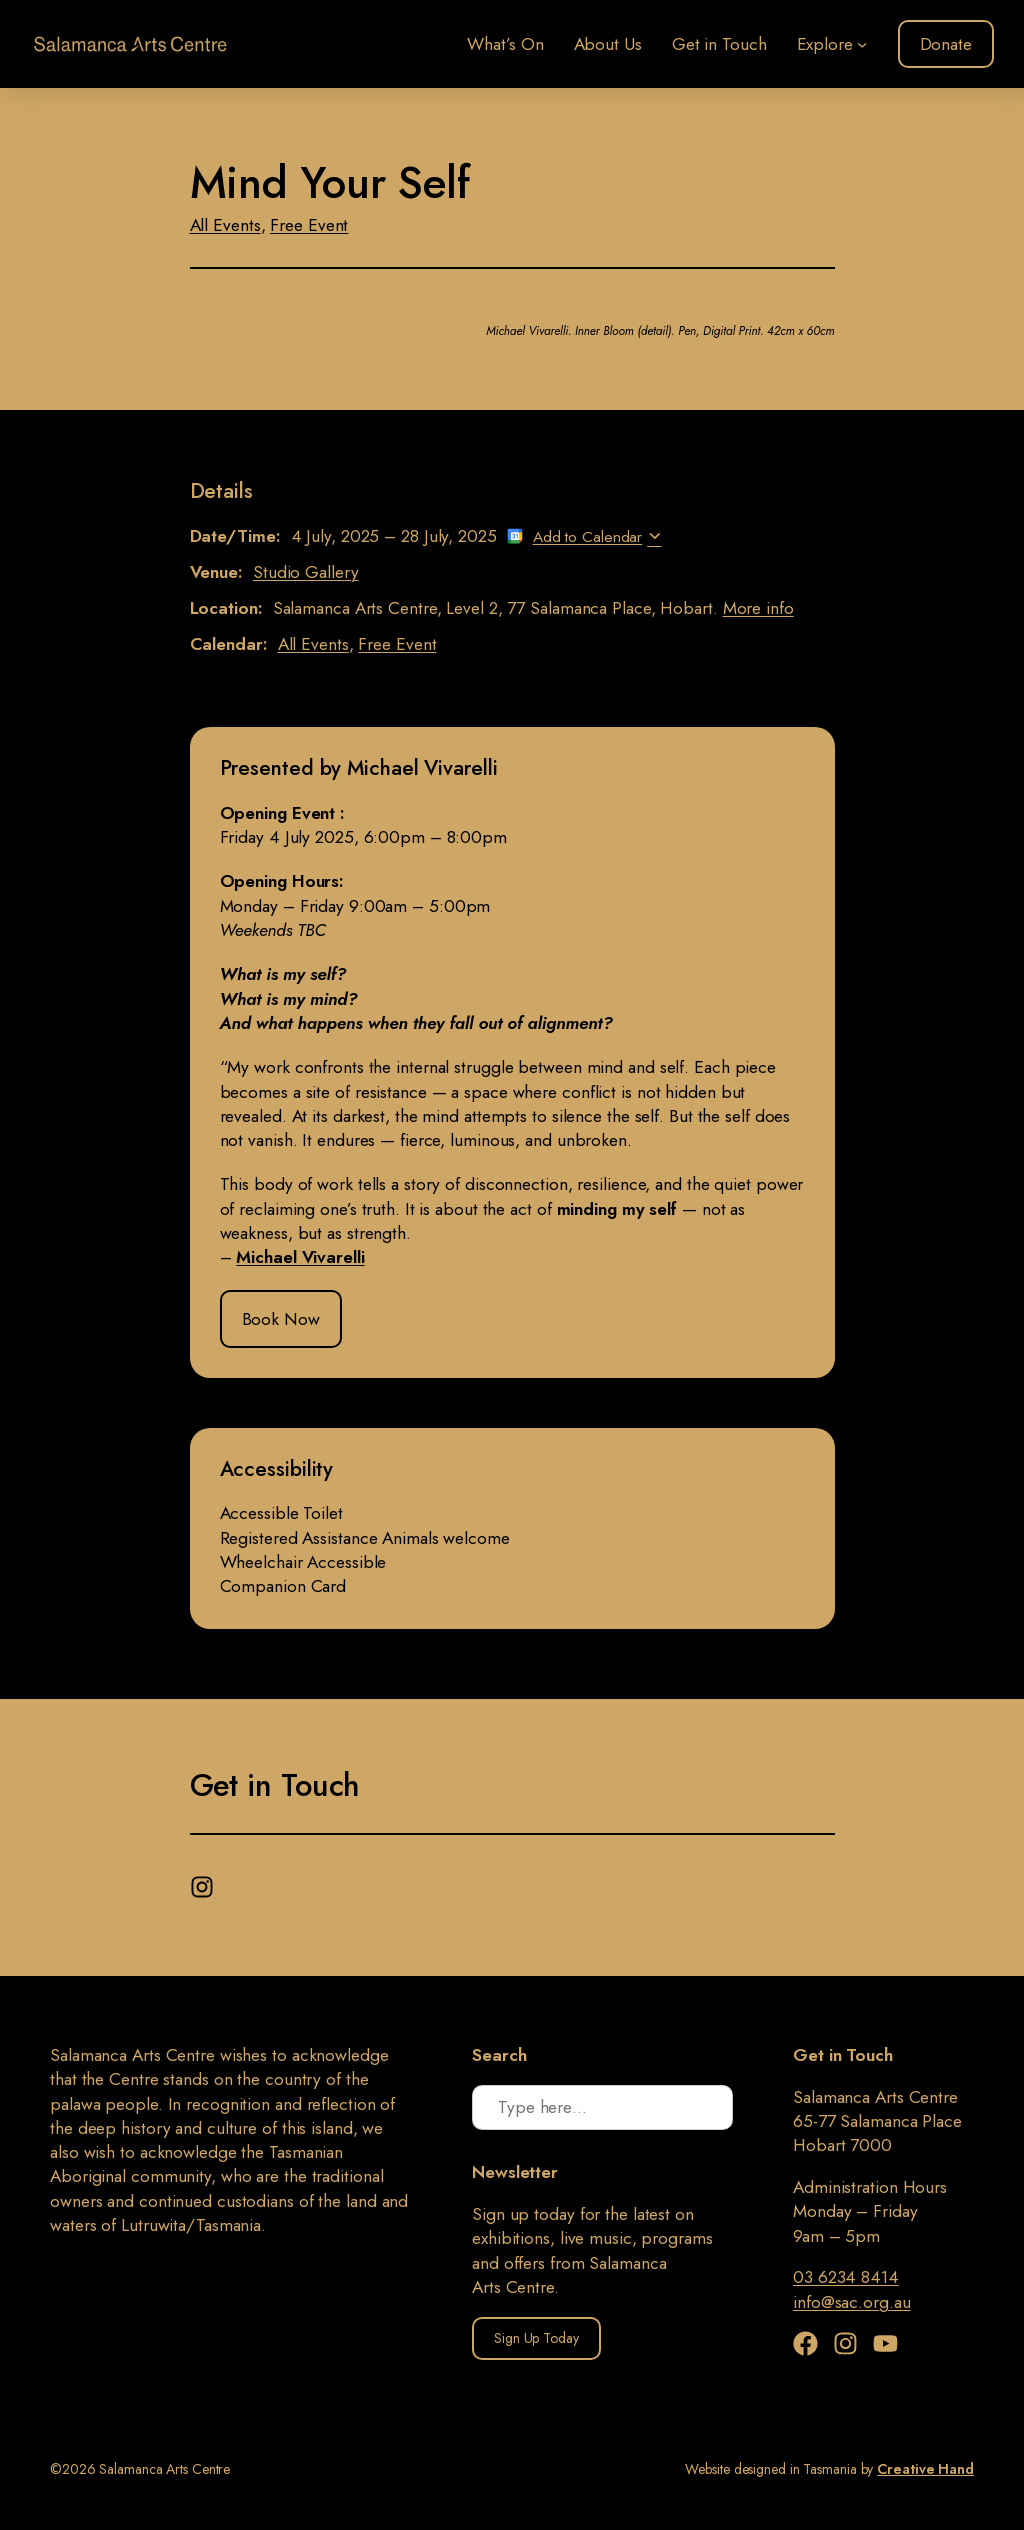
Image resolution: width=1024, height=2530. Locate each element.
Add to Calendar (588, 536)
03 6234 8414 (846, 2277)
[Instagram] (204, 1882)
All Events (225, 225)
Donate (946, 44)
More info (758, 608)
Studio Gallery (306, 572)
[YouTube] (885, 2343)
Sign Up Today (536, 2338)
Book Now (281, 1319)
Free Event (309, 225)
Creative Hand (925, 2469)
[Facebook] (810, 2343)
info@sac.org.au (852, 2302)
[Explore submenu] (862, 44)
